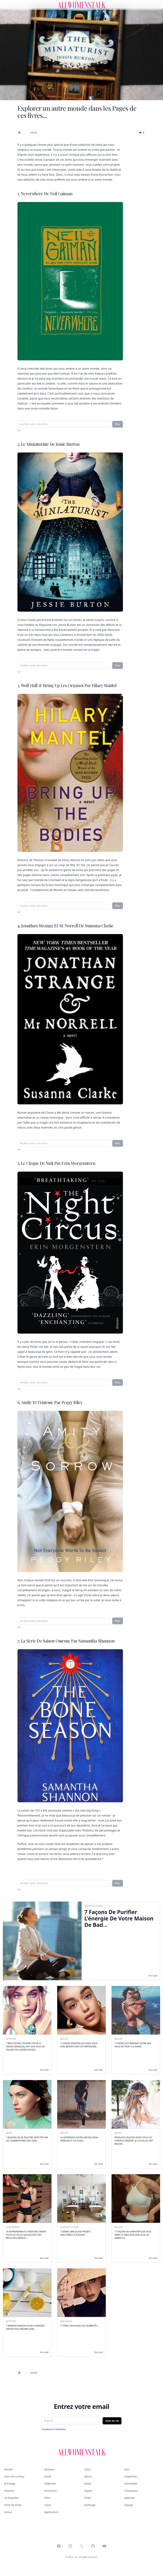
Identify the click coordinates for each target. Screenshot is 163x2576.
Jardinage (89, 2505)
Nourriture (50, 2490)
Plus (117, 424)
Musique (49, 2469)
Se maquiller (11, 2497)
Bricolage (9, 2483)
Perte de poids (12, 2505)
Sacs (127, 2469)
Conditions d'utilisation (54, 2429)
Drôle (87, 2497)
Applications (51, 2512)
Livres (47, 2505)
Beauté (8, 2469)
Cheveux (9, 2490)
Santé (33, 132)
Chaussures (131, 2490)
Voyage (128, 2505)
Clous (87, 2469)
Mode (87, 2483)
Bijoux (88, 2476)
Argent (88, 2490)
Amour (8, 2512)
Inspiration (130, 2476)
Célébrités (50, 2483)
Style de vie (112, 2420)
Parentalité (130, 2483)
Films (47, 2497)
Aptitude (129, 2497)
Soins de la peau (14, 2476)
